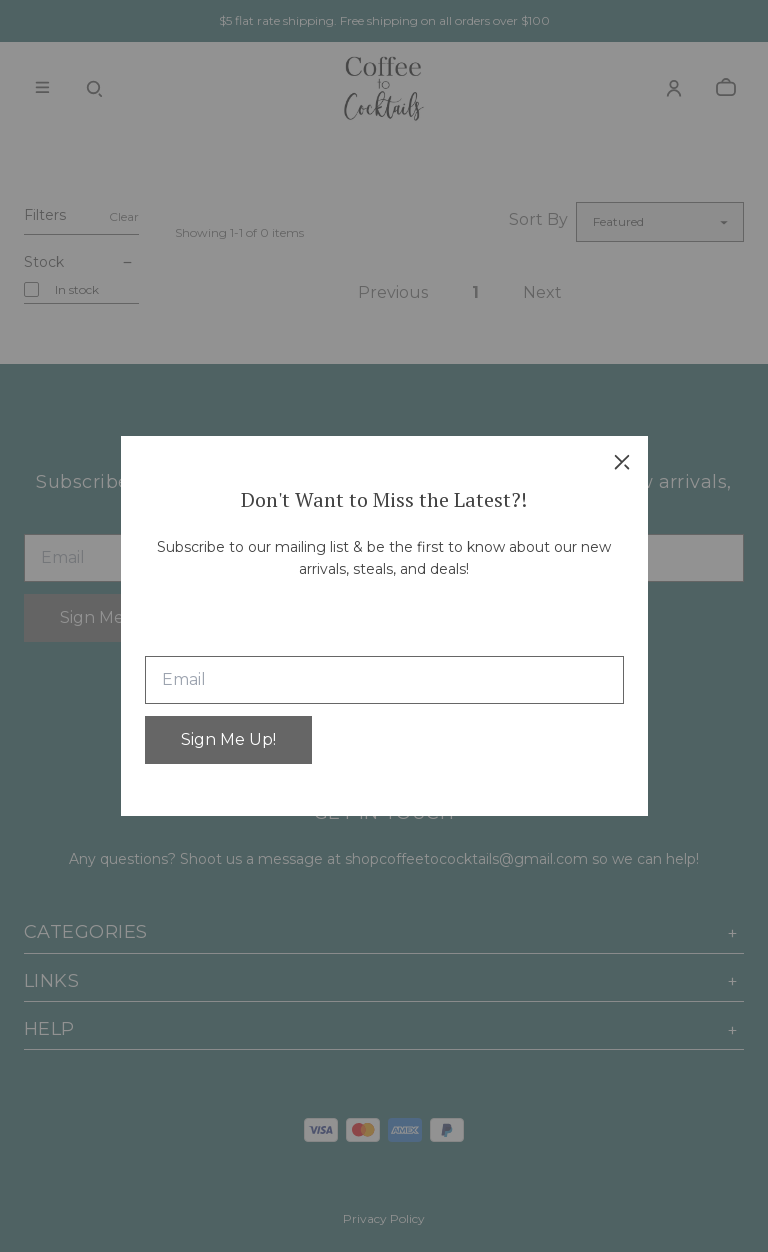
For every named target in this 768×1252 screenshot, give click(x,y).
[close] (622, 462)
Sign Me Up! (228, 739)
